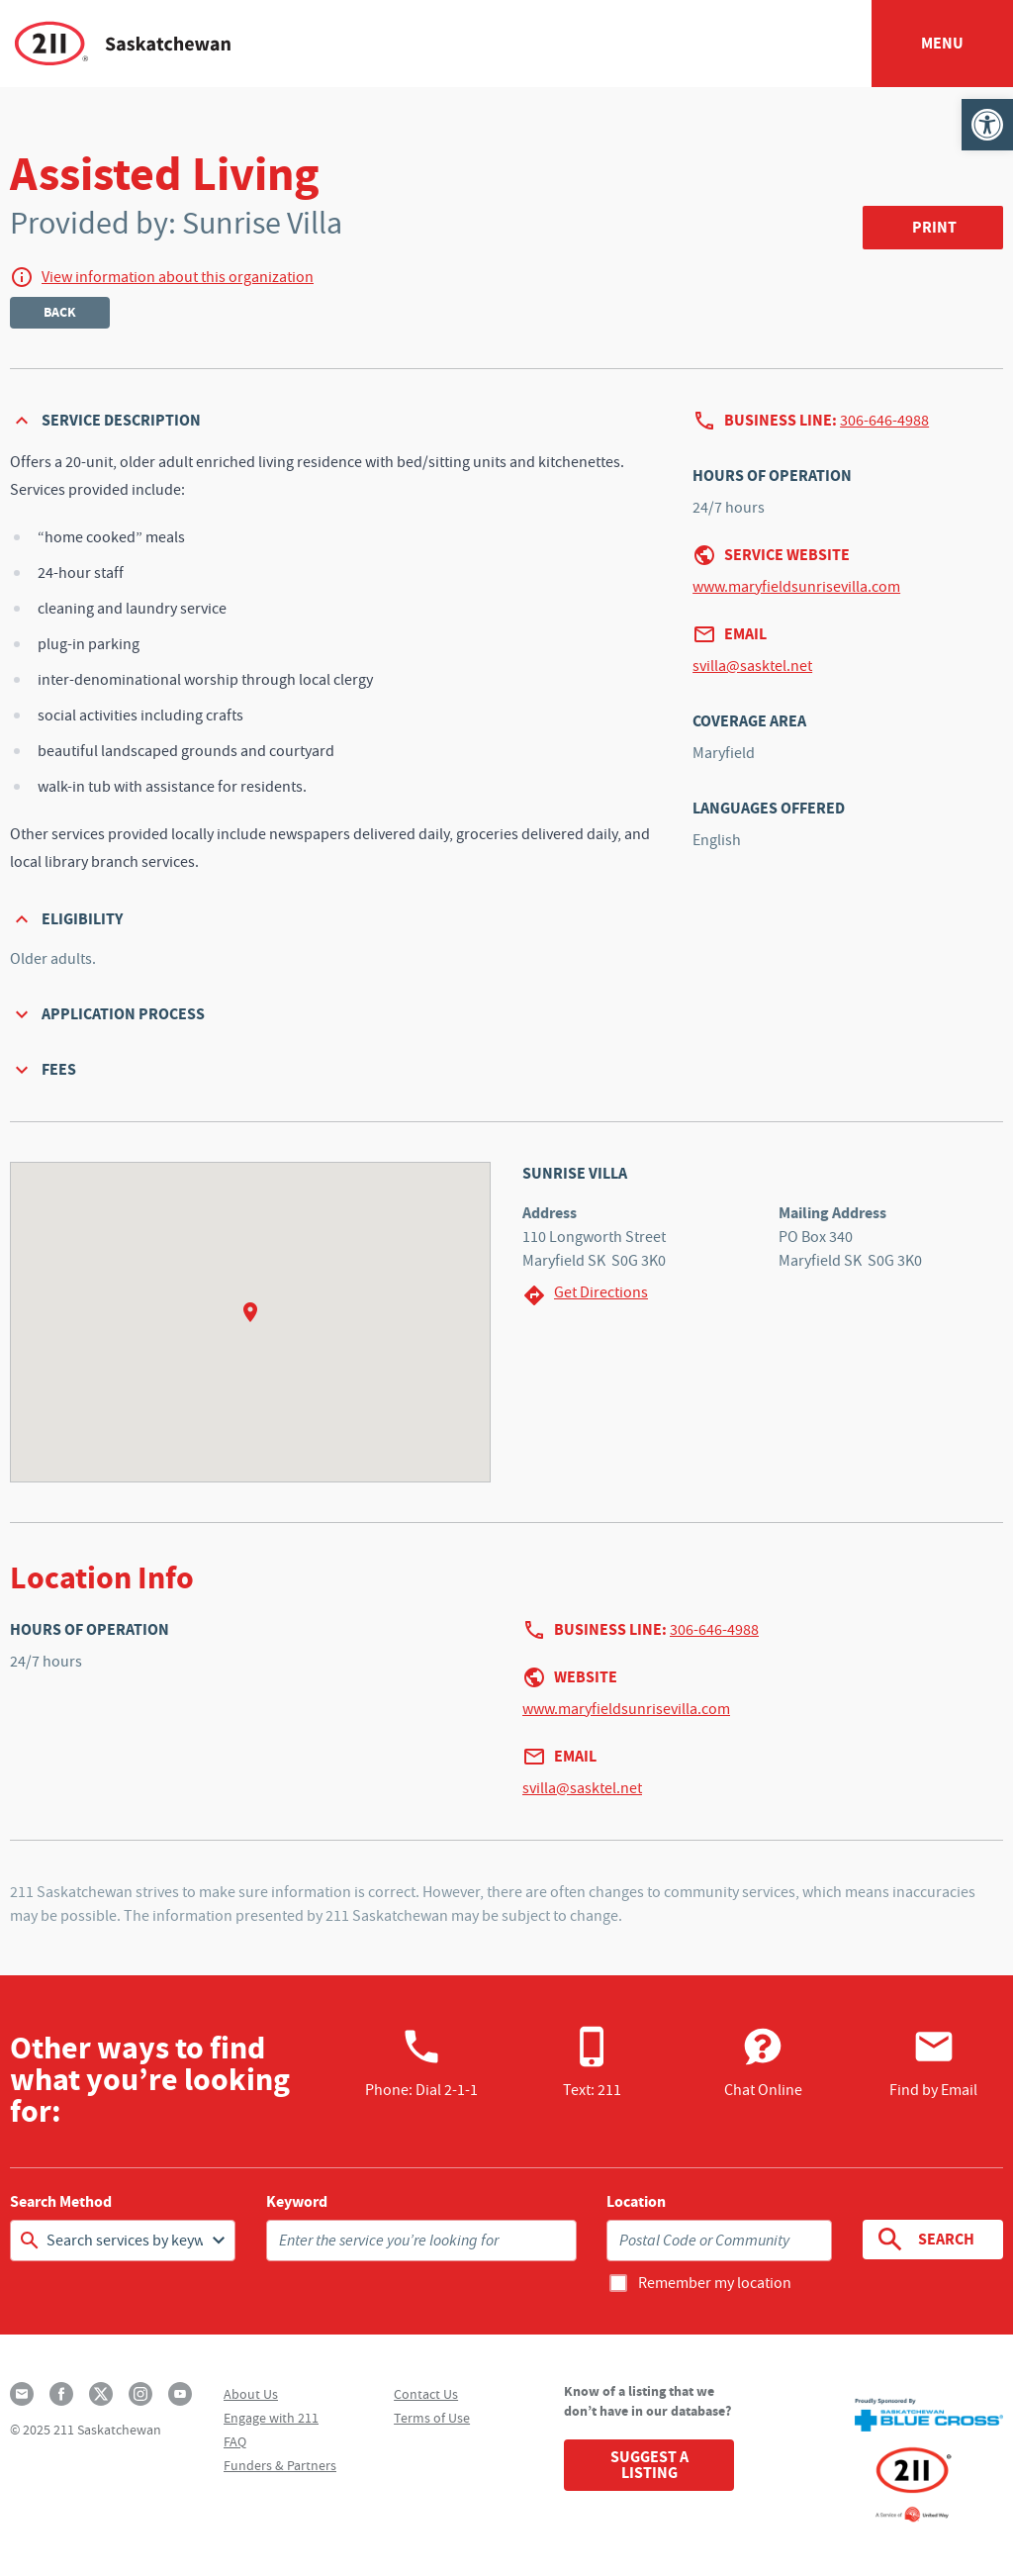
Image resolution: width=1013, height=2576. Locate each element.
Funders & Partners (280, 2465)
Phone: (421, 2062)
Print (934, 227)
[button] (987, 124)
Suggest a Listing (649, 2464)
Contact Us (426, 2394)
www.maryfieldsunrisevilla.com (796, 587)
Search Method (61, 2202)
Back (60, 312)
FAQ (235, 2441)
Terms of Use (432, 2418)
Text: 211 (592, 2062)
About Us (251, 2394)
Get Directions (585, 1295)
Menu (942, 43)
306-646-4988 (884, 420)
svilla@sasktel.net (752, 666)
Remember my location (714, 2283)
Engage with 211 (271, 2418)
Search (924, 2239)
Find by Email (933, 2062)
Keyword (296, 2202)
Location (636, 2202)
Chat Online (763, 2062)
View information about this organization (178, 277)
